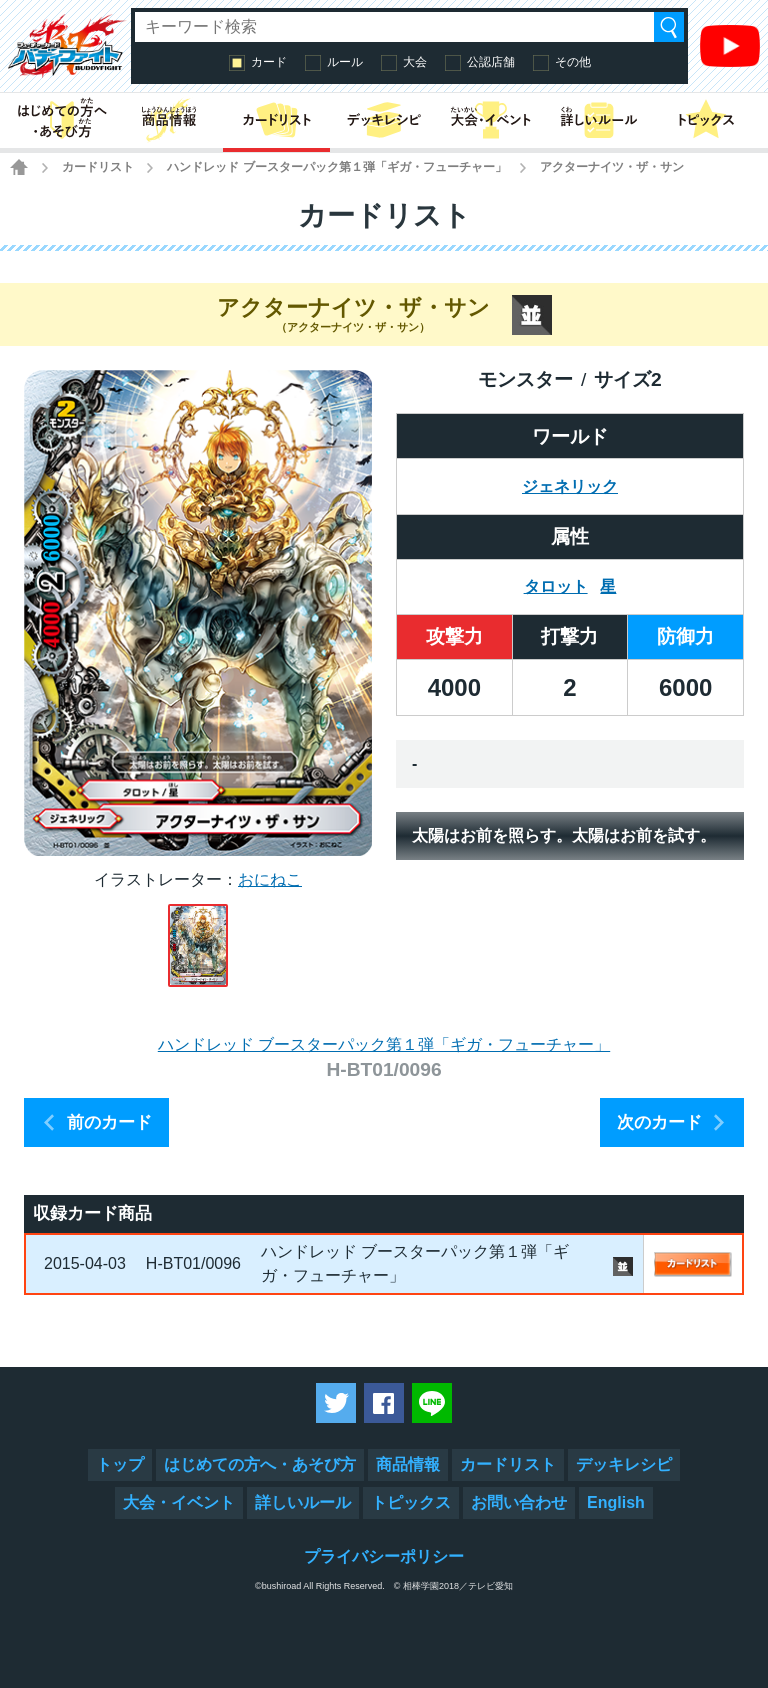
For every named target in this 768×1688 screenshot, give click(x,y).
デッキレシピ (624, 1464)
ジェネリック (570, 486)
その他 (573, 62)
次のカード (659, 1122)
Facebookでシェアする (384, 1403)
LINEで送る (432, 1403)
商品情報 (408, 1464)
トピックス (411, 1502)
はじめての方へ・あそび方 (260, 1464)
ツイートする (336, 1403)
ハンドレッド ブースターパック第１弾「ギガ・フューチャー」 (336, 167)
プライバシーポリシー (384, 1556)
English (616, 1502)
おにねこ (270, 879)
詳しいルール (303, 1502)
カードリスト (98, 167)
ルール (345, 62)
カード (269, 62)
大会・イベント (179, 1502)
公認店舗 (491, 62)
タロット (556, 586)
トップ (120, 1464)
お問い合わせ (519, 1502)
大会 (415, 62)
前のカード (109, 1122)
